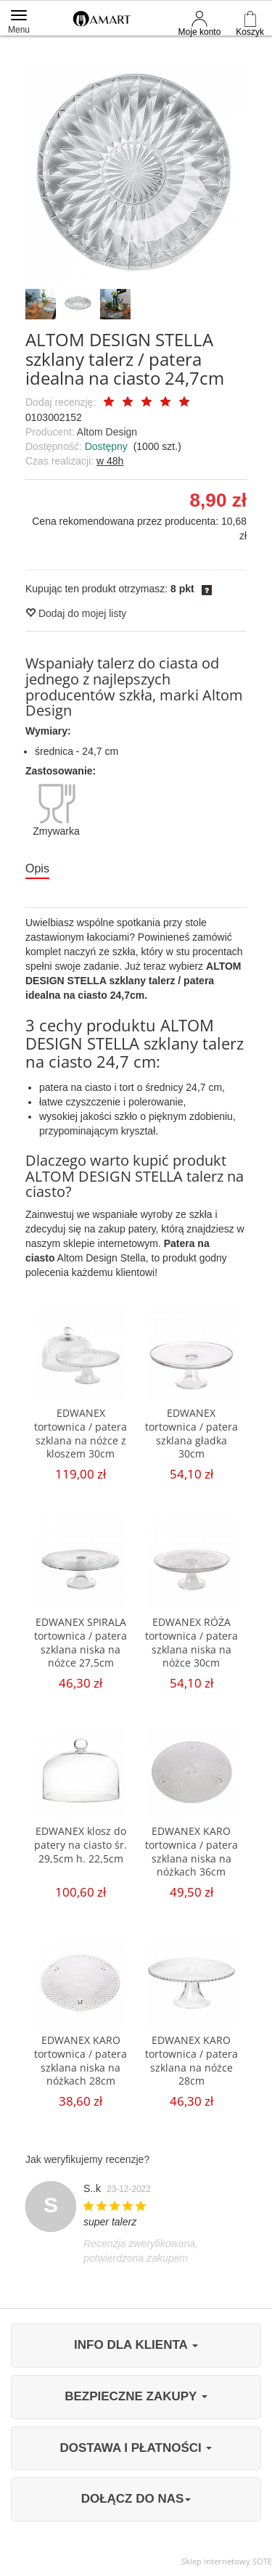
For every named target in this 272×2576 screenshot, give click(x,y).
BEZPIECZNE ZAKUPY (136, 2396)
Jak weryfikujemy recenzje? (87, 2159)
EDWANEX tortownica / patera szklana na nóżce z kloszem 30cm (80, 1433)
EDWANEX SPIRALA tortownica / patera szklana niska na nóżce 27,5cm (80, 1642)
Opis (37, 868)
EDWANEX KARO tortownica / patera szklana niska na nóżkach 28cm (80, 2060)
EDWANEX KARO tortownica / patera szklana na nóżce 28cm (191, 2060)
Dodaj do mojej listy (75, 613)
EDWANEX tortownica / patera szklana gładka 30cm (191, 1433)
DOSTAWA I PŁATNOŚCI (136, 2448)
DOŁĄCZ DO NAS (136, 2499)
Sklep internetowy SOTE (226, 2561)
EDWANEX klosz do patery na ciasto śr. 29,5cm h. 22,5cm (80, 1844)
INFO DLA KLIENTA (136, 2345)
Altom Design (107, 432)
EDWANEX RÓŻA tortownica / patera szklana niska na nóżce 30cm (191, 1642)
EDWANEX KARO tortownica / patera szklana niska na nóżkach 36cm (191, 1851)
